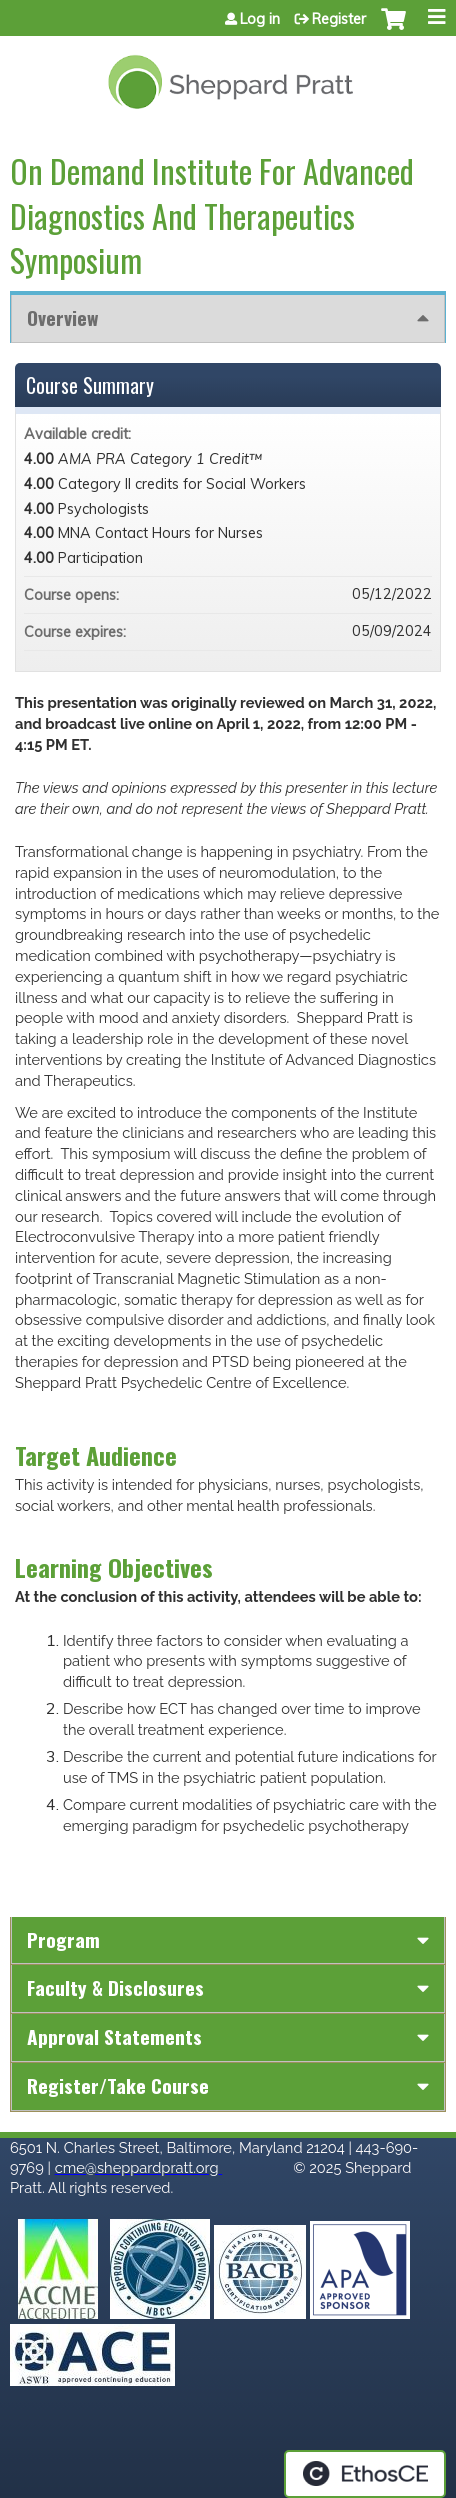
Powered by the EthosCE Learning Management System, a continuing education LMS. (365, 2474)
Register (339, 19)
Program (63, 1939)
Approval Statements (114, 2036)
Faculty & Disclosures (115, 1987)
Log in (260, 19)
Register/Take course (118, 2085)
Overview (62, 317)
